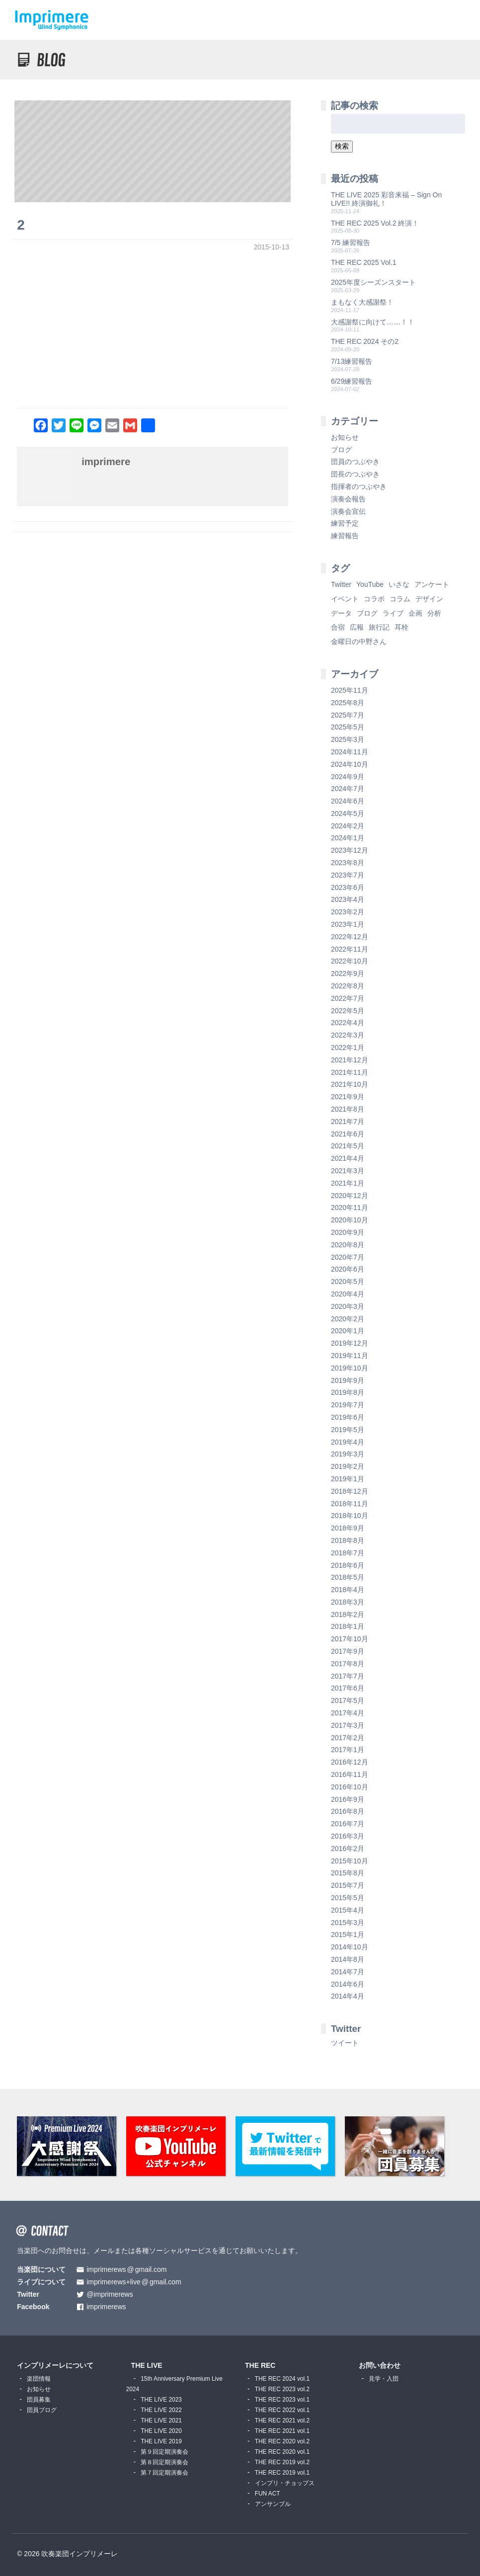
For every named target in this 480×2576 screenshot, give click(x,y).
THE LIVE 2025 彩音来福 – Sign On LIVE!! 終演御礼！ (386, 199)
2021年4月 (347, 1158)
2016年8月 (347, 1811)
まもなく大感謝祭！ (362, 302)
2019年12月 (349, 1343)
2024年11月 (349, 752)
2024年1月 (347, 838)
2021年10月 (349, 1084)
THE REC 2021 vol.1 (282, 2430)
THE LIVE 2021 (161, 2420)
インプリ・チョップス (285, 2483)
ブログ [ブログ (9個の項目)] (367, 613)
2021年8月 (347, 1109)
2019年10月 (349, 1368)
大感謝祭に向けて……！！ (372, 322)
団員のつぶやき (355, 462)
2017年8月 (347, 1664)
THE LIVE (146, 2365)
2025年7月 (347, 715)
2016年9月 (347, 1799)
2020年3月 (347, 1306)
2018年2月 (347, 1614)
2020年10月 (349, 1220)
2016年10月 (349, 1787)
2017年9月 (347, 1651)
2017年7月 (347, 1676)
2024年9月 (347, 777)
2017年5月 (347, 1700)
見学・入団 (384, 2378)
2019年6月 (347, 1417)
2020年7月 (347, 1257)
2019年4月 (347, 1442)
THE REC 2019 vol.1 (282, 2472)
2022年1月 (347, 1047)
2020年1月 (347, 1331)
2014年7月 (347, 1972)
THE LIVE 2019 (161, 2441)
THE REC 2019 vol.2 (282, 2462)
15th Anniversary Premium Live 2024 (174, 2384)
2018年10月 (349, 1516)
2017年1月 (347, 1750)
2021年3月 (347, 1171)
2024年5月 (347, 813)
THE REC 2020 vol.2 (282, 2441)
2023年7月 (347, 875)
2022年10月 (349, 961)
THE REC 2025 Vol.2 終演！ (375, 223)
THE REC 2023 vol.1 (282, 2399)
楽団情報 (39, 2378)
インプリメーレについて (55, 2365)
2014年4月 (347, 1996)
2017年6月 (347, 1688)
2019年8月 (347, 1392)
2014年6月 (347, 1984)
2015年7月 (347, 1885)
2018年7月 (347, 1553)
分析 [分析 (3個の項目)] (434, 613)
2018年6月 (347, 1565)
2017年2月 (347, 1738)
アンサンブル (273, 2503)
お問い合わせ (379, 2365)
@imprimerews (109, 2294)
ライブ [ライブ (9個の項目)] (393, 613)
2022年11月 (349, 949)
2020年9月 (347, 1232)
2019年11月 (349, 1356)
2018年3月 (347, 1602)
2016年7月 (347, 1824)
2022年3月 (347, 1035)
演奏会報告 (348, 499)
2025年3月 (347, 739)
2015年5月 (347, 1898)
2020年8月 (347, 1245)
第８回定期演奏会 (164, 2462)
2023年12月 (349, 850)
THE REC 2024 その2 (365, 341)
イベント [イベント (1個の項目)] (345, 599)
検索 (342, 146)
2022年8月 (347, 986)
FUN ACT (267, 2493)
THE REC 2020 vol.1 (282, 2451)
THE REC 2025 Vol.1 (364, 262)
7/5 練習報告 (350, 242)
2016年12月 (349, 1762)
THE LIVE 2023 (161, 2399)
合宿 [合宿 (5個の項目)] (338, 627)
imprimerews (106, 2307)
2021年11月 (349, 1072)
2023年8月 (347, 863)
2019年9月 (347, 1380)
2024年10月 (349, 764)
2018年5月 (347, 1577)
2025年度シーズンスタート (373, 282)
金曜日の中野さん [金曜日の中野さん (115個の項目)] (359, 641)
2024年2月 (347, 826)
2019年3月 (347, 1454)
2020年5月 (347, 1282)
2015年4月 (347, 1910)
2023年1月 (347, 924)
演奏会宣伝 (348, 511)
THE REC (260, 2365)
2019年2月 (347, 1466)
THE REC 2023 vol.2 (282, 2389)
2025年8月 (347, 703)
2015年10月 (349, 1861)
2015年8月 (347, 1873)
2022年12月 (349, 937)
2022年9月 (347, 973)
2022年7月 (347, 998)
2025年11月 (349, 690)
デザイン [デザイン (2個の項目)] (429, 599)
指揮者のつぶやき (359, 486)
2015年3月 (347, 1923)
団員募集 (39, 2399)
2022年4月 (347, 1023)
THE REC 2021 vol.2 (282, 2420)
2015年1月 (347, 1934)
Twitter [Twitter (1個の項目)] (341, 584)
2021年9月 (347, 1097)
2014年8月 (347, 1959)
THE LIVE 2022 (161, 2410)
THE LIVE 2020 (161, 2430)
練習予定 (345, 523)
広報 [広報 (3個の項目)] (357, 627)
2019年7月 (347, 1405)
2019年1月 (347, 1479)
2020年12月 (349, 1196)
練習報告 (345, 536)
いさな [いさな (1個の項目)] (399, 584)
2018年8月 (347, 1540)
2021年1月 (347, 1183)
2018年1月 (347, 1626)
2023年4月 (347, 899)
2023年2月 (347, 912)
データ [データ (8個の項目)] (341, 613)
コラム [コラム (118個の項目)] (400, 599)
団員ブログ (42, 2410)
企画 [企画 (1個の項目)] (415, 613)
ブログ (341, 450)
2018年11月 (349, 1504)
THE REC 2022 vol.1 (282, 2410)
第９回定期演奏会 (164, 2451)
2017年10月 (349, 1639)
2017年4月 (347, 1713)
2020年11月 (349, 1207)
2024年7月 (347, 789)
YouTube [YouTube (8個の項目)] (370, 584)
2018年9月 (347, 1528)
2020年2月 (347, 1319)
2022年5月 (347, 1011)
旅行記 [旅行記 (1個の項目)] (379, 627)
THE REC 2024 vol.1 (282, 2378)
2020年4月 (347, 1294)
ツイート (345, 2043)
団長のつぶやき (355, 474)
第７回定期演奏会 (164, 2472)
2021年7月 (347, 1122)
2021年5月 (347, 1146)
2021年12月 (349, 1060)
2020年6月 (347, 1269)
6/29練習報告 (351, 381)
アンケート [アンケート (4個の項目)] (431, 584)
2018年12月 (349, 1491)
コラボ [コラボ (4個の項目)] (374, 599)
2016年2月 (347, 1848)
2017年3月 (347, 1725)
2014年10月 (349, 1947)
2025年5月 (347, 727)
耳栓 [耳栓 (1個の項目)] (401, 627)
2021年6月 (347, 1134)
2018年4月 (347, 1590)
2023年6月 (347, 887)
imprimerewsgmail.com (126, 2269)
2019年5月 (347, 1430)
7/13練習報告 (351, 361)
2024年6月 (347, 801)
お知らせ (345, 437)
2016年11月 (349, 1774)
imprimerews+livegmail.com (133, 2282)
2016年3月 (347, 1836)
